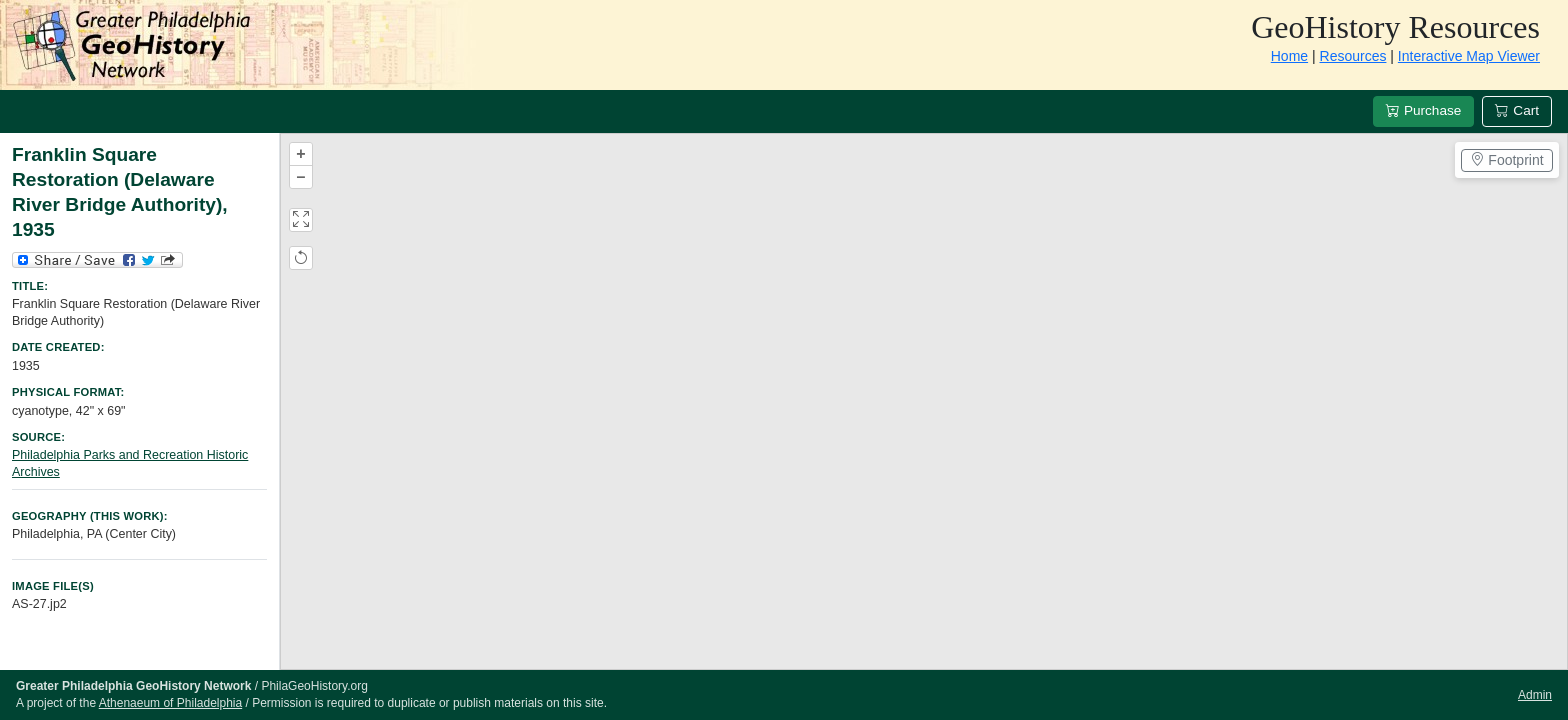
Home (1289, 56)
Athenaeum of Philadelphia (170, 703)
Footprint (1506, 160)
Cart (1517, 110)
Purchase (1423, 110)
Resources (1353, 56)
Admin (1535, 695)
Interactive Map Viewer (1469, 56)
